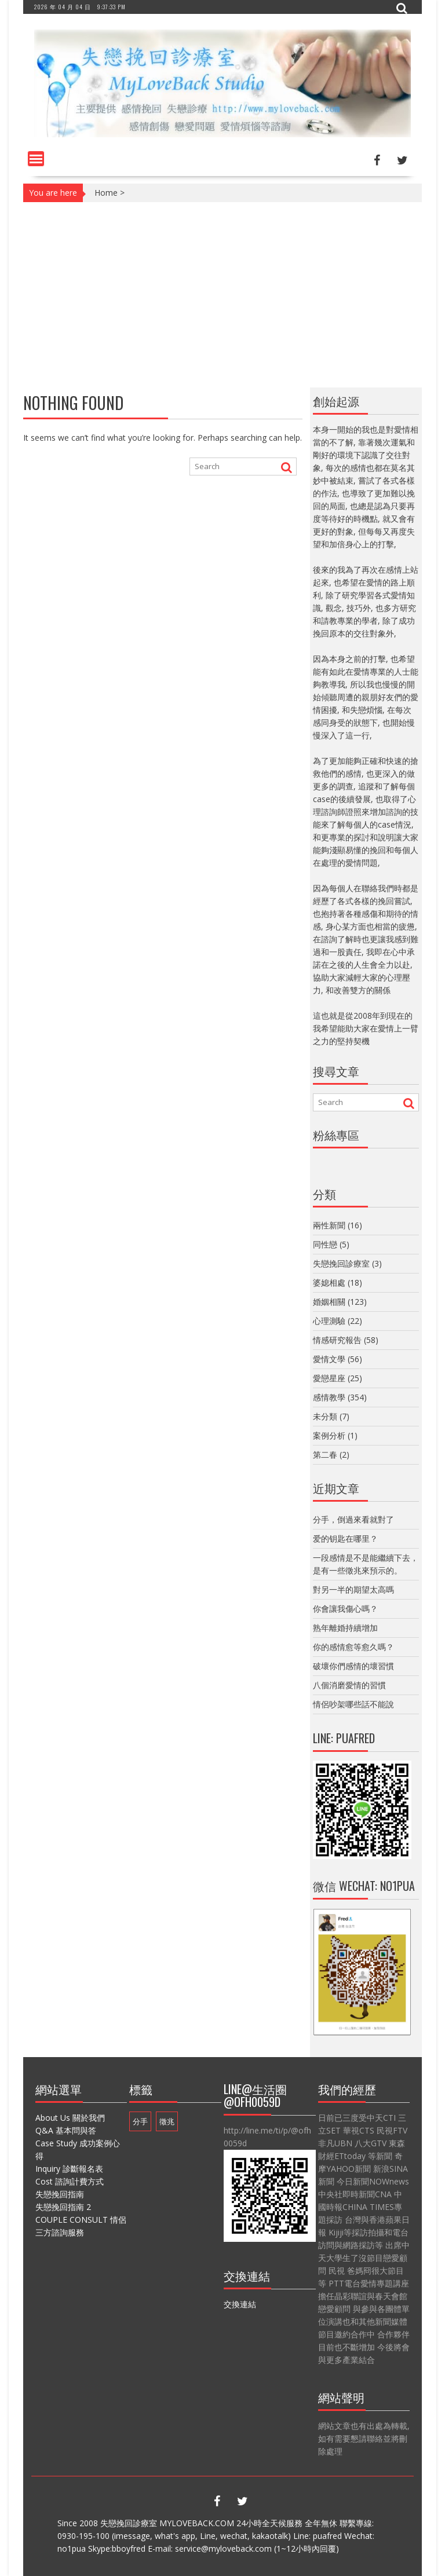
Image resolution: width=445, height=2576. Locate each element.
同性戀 (325, 1244)
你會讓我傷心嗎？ (345, 1608)
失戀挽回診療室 (341, 1263)
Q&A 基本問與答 (65, 2130)
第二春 (325, 1454)
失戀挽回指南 (59, 2194)
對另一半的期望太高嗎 (353, 1589)
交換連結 (240, 2304)
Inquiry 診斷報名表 (69, 2168)
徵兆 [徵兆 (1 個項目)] (166, 2121)
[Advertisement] (222, 295)
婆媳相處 (329, 1282)
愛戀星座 (329, 1378)
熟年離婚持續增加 (345, 1627)
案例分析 (329, 1435)
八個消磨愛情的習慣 (349, 1684)
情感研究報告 (337, 1339)
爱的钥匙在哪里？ (345, 1538)
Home (106, 192)
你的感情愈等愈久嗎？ (353, 1646)
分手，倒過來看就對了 (353, 1519)
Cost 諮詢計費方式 (69, 2181)
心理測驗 (329, 1320)
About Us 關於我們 (70, 2117)
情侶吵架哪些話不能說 (353, 1704)
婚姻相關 (329, 1301)
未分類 (325, 1416)
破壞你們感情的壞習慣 (353, 1665)
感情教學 (329, 1397)
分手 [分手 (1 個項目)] (140, 2121)
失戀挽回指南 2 (63, 2206)
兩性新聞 (329, 1225)
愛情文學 (329, 1358)
